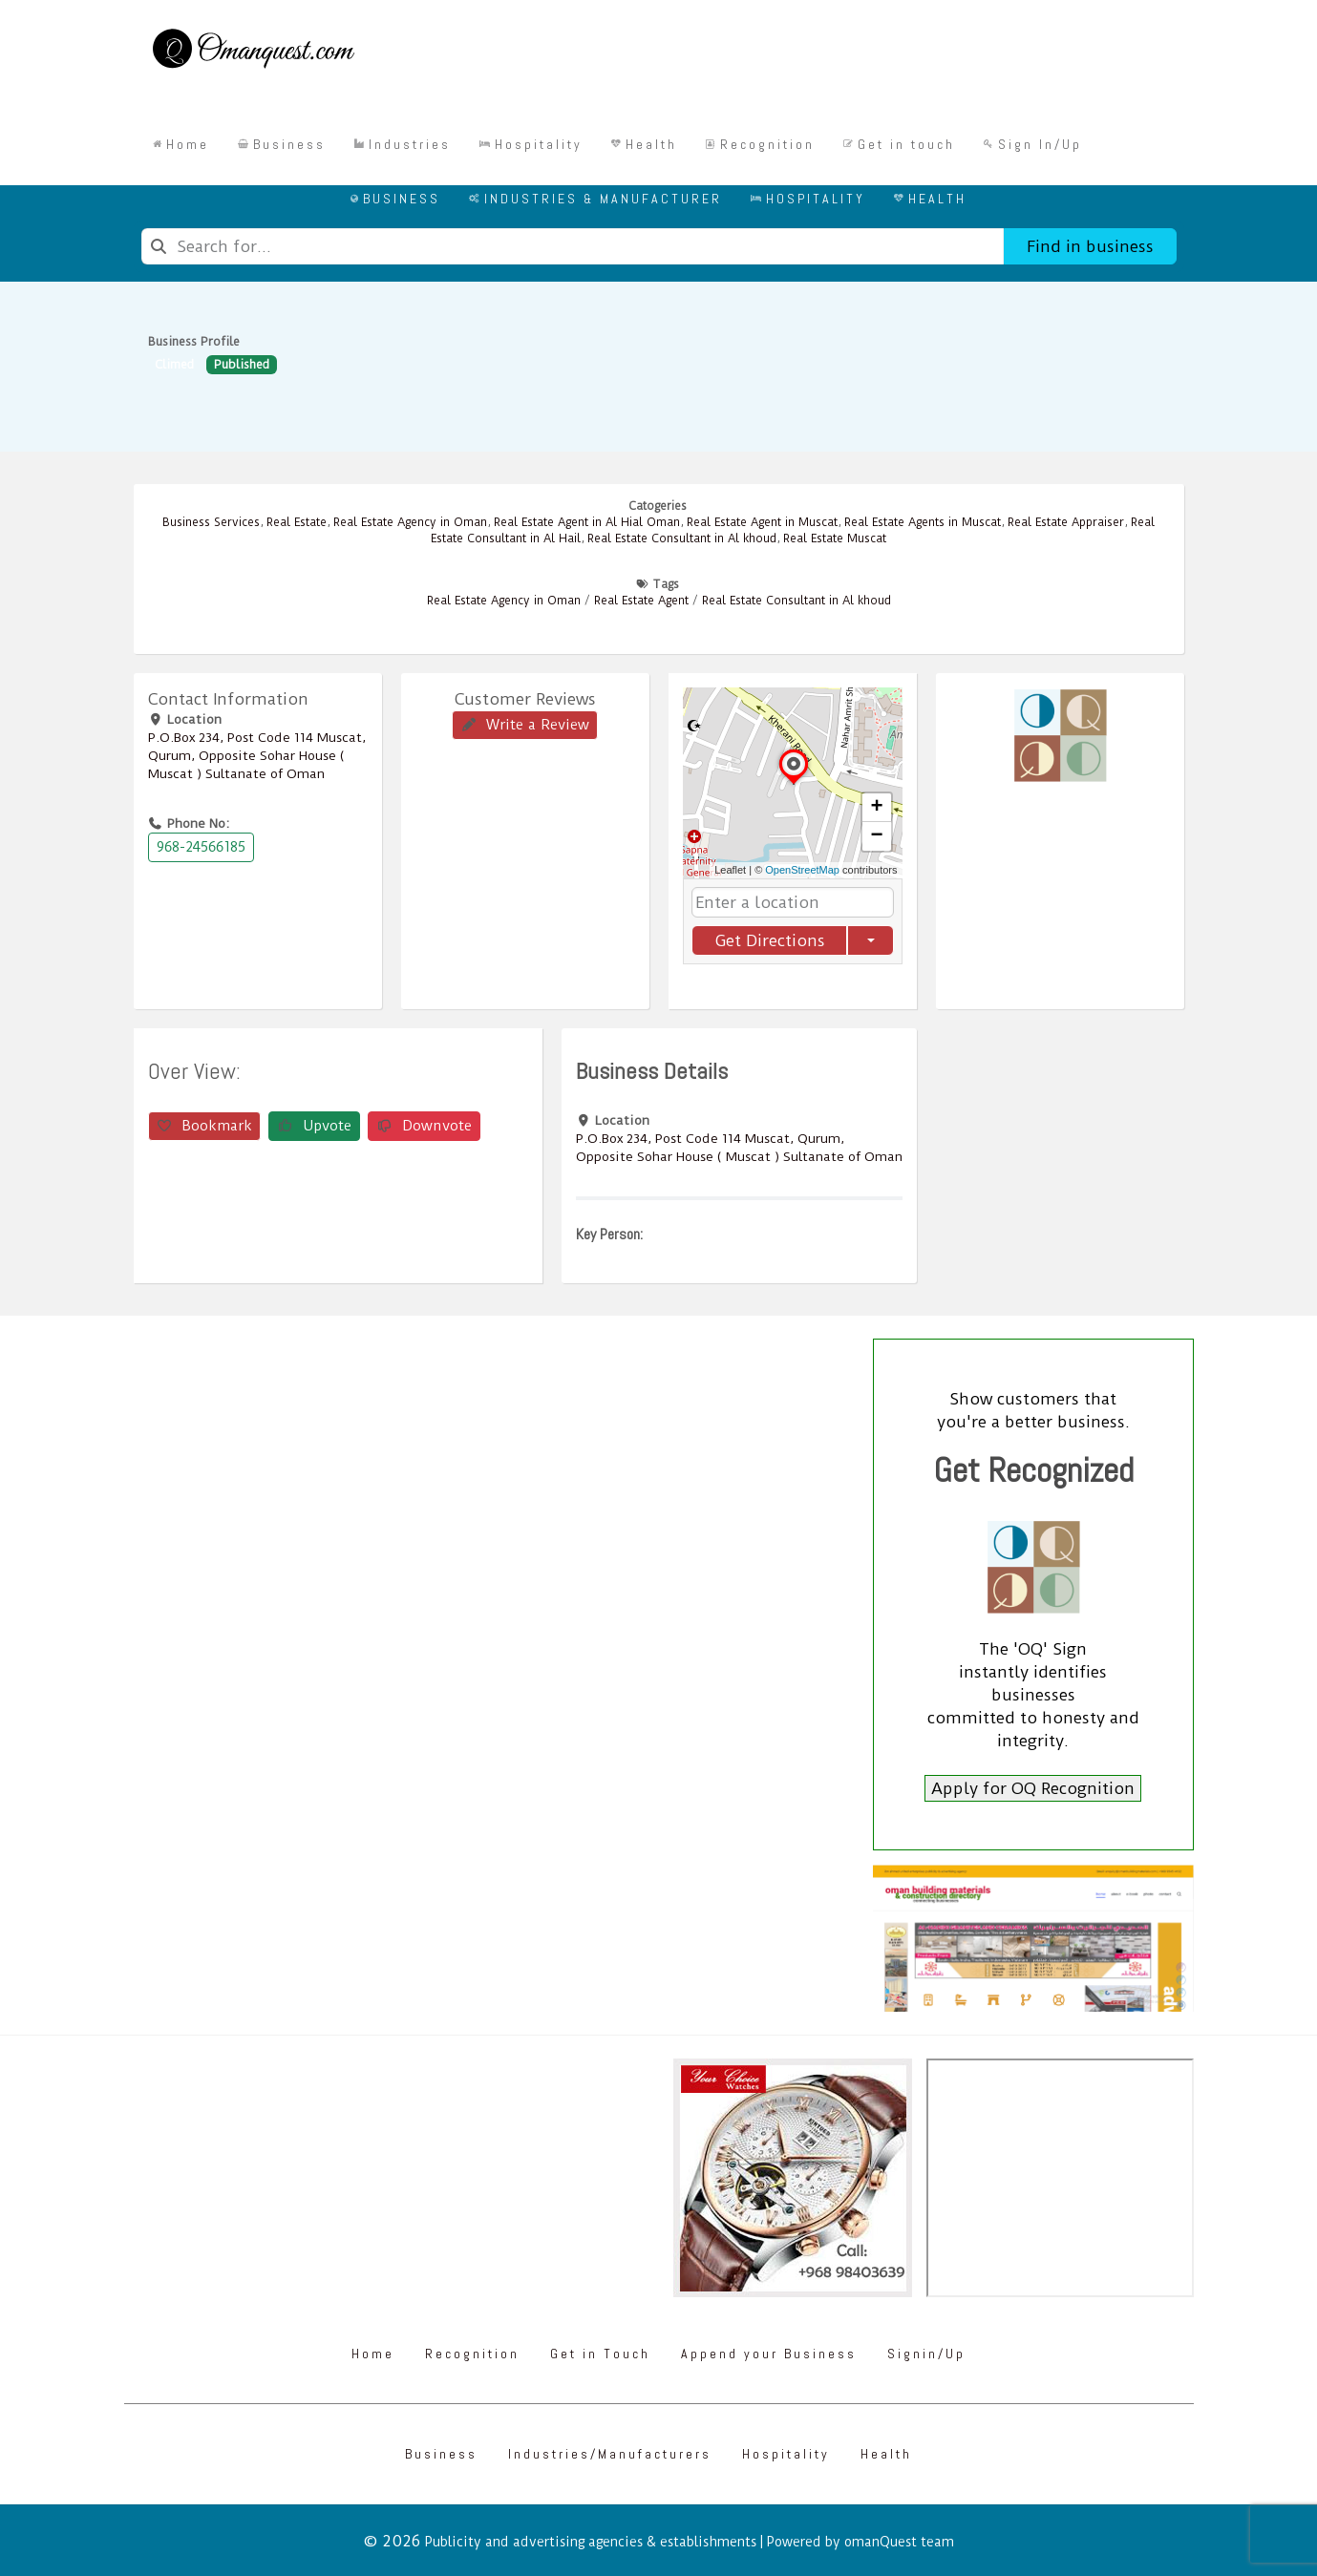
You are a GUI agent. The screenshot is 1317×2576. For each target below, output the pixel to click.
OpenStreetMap (802, 870)
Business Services (211, 522)
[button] (794, 784)
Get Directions (768, 940)
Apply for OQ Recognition (1033, 1788)
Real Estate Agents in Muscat (922, 522)
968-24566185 (201, 846)
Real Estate (296, 522)
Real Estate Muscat (834, 538)
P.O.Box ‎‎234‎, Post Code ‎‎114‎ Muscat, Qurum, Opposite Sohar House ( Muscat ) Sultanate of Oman (257, 755)
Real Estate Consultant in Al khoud (681, 538)
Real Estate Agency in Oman (410, 522)
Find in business (1090, 246)
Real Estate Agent (641, 600)
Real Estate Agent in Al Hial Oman (587, 522)
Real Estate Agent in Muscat (762, 522)
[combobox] (572, 246)
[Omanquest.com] (252, 51)
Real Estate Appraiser (1066, 522)
